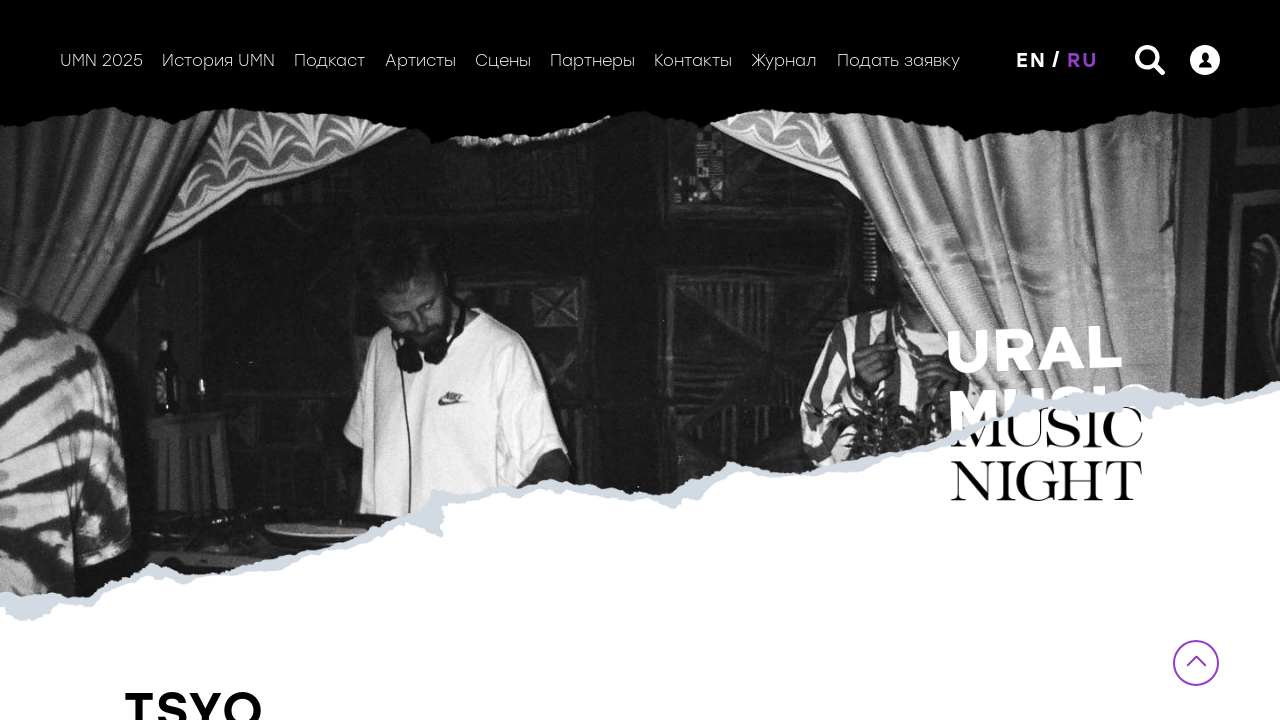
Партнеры (592, 60)
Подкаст (329, 60)
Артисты (420, 60)
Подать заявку (898, 60)
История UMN (218, 60)
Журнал (784, 60)
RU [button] (1083, 60)
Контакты (693, 60)
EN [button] (1031, 60)
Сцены (503, 60)
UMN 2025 (101, 60)
